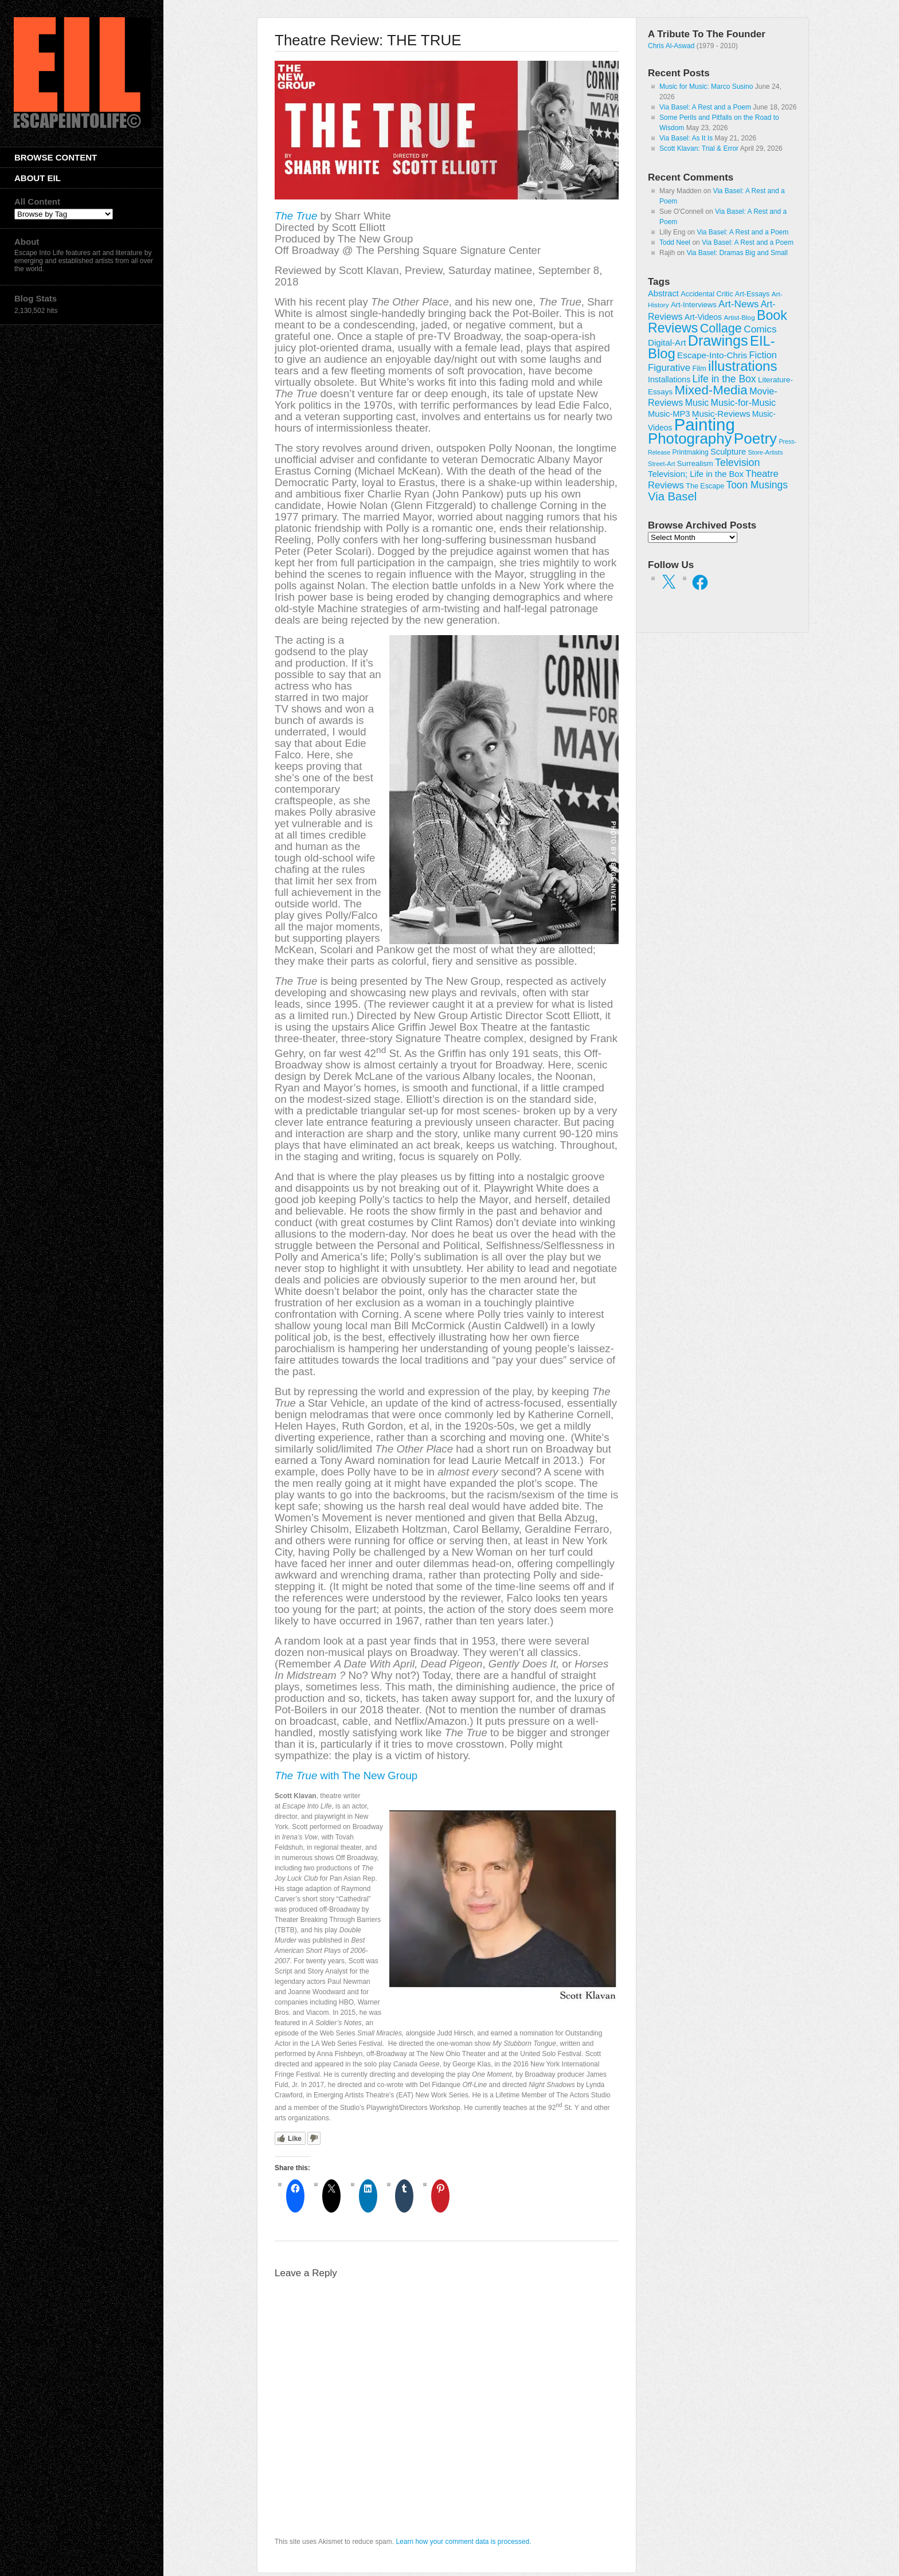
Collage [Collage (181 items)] (721, 328)
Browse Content (55, 157)
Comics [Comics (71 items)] (760, 329)
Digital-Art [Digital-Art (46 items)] (667, 342)
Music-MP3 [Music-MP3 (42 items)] (669, 413)
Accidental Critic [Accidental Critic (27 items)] (707, 293)
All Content (37, 201)
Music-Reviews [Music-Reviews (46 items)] (721, 413)
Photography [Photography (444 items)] (690, 438)
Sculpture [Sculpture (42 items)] (728, 451)
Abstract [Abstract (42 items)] (663, 293)
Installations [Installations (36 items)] (669, 379)
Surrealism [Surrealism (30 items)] (695, 463)
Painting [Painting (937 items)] (704, 424)
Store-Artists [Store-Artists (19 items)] (765, 452)
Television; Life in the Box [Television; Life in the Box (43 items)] (696, 474)
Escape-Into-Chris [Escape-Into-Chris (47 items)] (712, 355)
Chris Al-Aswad (671, 46)
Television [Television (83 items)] (737, 462)
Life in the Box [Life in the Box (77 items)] (724, 379)
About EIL (37, 178)
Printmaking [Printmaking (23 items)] (690, 452)
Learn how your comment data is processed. (463, 2542)
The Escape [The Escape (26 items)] (705, 486)
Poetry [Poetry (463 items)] (755, 438)
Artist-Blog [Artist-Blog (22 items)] (739, 317)
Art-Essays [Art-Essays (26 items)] (752, 294)
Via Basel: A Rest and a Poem (705, 107)
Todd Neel (674, 242)
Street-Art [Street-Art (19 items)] (661, 463)
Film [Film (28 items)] (699, 368)
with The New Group (346, 1775)
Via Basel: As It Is (686, 138)
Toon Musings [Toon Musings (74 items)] (757, 485)
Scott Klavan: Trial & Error (698, 148)
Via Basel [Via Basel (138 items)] (672, 496)
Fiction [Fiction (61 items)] (763, 355)
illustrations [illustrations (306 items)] (742, 366)
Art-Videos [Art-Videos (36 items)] (703, 317)
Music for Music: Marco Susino (706, 87)
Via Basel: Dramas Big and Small (737, 253)
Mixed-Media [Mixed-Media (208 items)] (710, 390)
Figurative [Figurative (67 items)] (669, 367)
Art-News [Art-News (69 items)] (738, 304)
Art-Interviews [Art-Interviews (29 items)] (694, 304)
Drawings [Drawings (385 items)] (718, 340)
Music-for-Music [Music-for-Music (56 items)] (743, 402)
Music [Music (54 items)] (697, 403)
